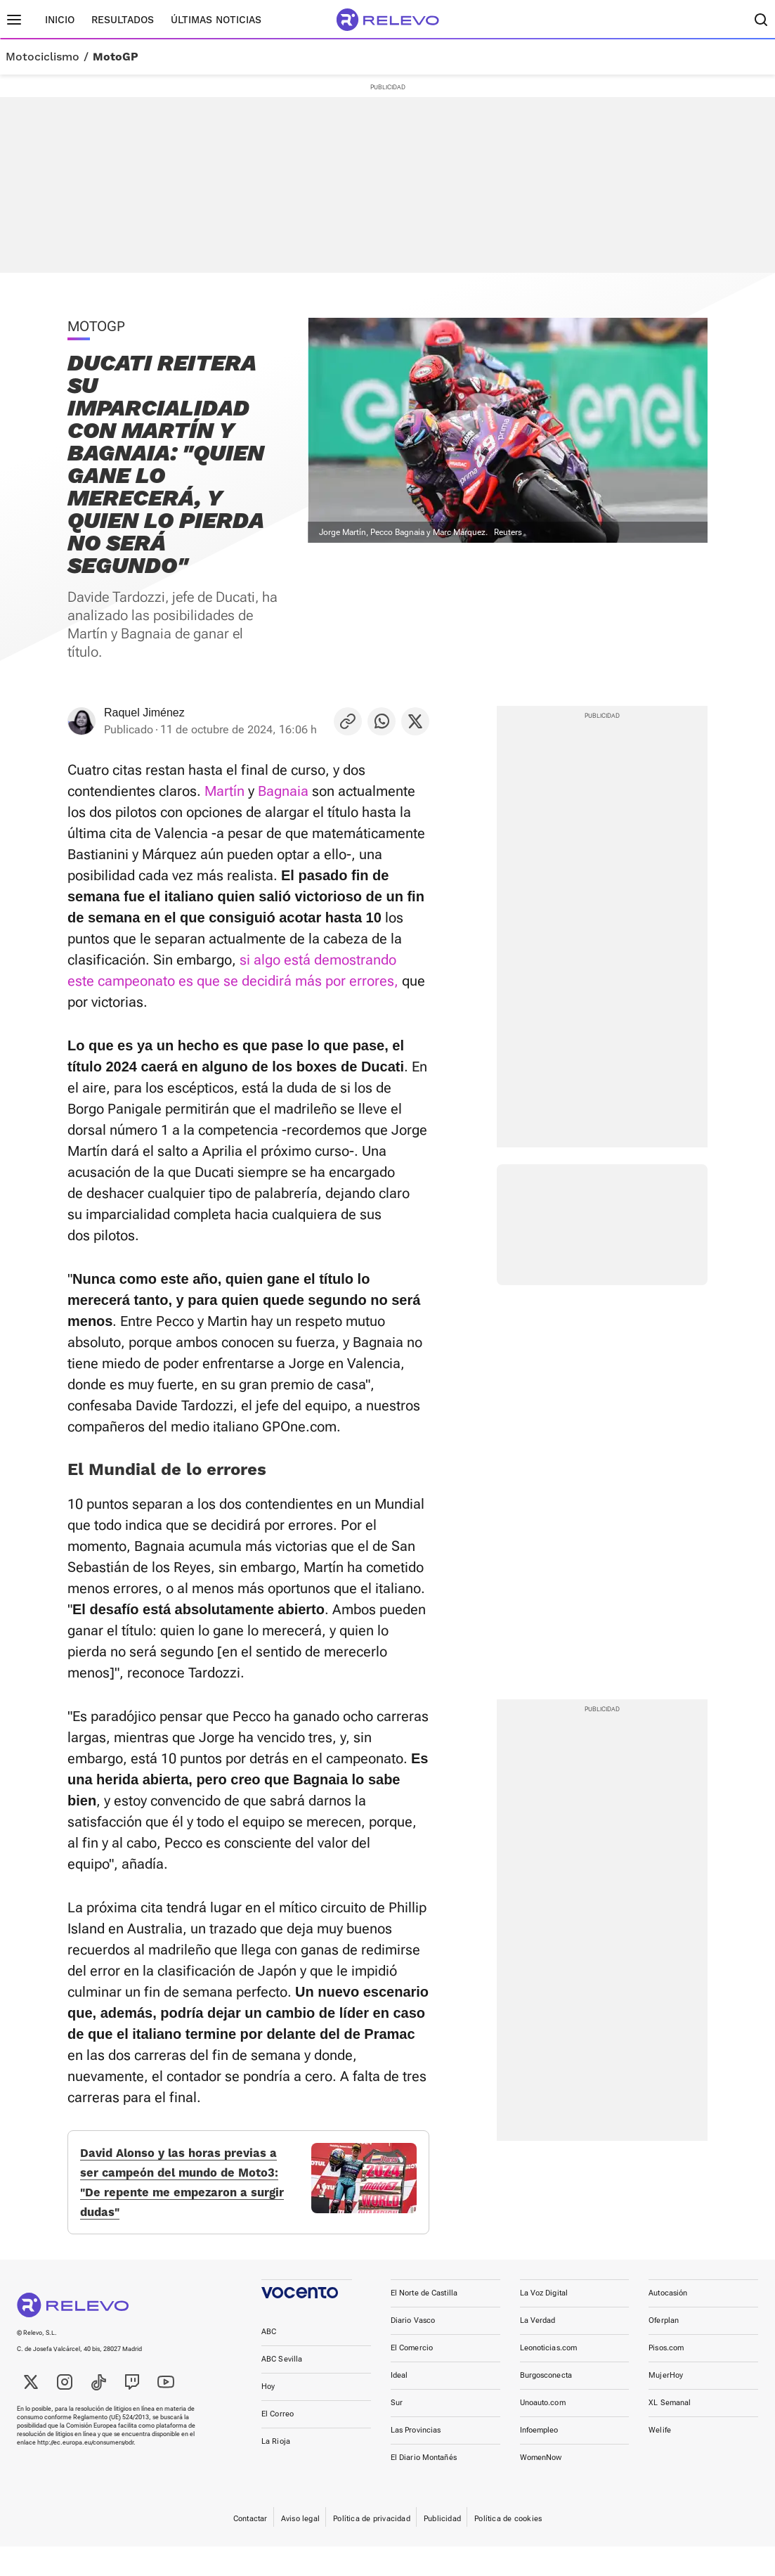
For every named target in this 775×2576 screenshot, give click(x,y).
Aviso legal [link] (300, 2548)
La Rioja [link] (275, 2470)
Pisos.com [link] (666, 2377)
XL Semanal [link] (670, 2432)
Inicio (59, 20)
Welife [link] (660, 2459)
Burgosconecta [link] (546, 2404)
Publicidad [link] (442, 2548)
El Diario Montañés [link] (424, 2487)
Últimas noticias (216, 20)
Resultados (122, 20)
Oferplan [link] (664, 2350)
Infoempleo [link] (539, 2459)
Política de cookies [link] (508, 2548)
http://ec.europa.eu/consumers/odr (85, 2471)
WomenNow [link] (541, 2487)
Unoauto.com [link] (543, 2432)
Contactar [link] (250, 2548)
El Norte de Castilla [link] (424, 2322)
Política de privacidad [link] (371, 2548)
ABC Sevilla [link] (281, 2388)
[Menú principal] (14, 20)
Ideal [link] (399, 2404)
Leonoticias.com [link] (549, 2377)
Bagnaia (283, 791)
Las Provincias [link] (416, 2459)
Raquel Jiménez (144, 713)
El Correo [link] (277, 2443)
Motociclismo (42, 57)
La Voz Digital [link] (544, 2322)
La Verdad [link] (538, 2350)
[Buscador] (761, 20)
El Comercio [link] (412, 2377)
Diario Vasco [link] (413, 2350)
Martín (224, 791)
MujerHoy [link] (666, 2404)
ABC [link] (268, 2361)
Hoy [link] (268, 2416)
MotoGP (115, 57)
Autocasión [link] (668, 2322)
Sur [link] (397, 2432)
